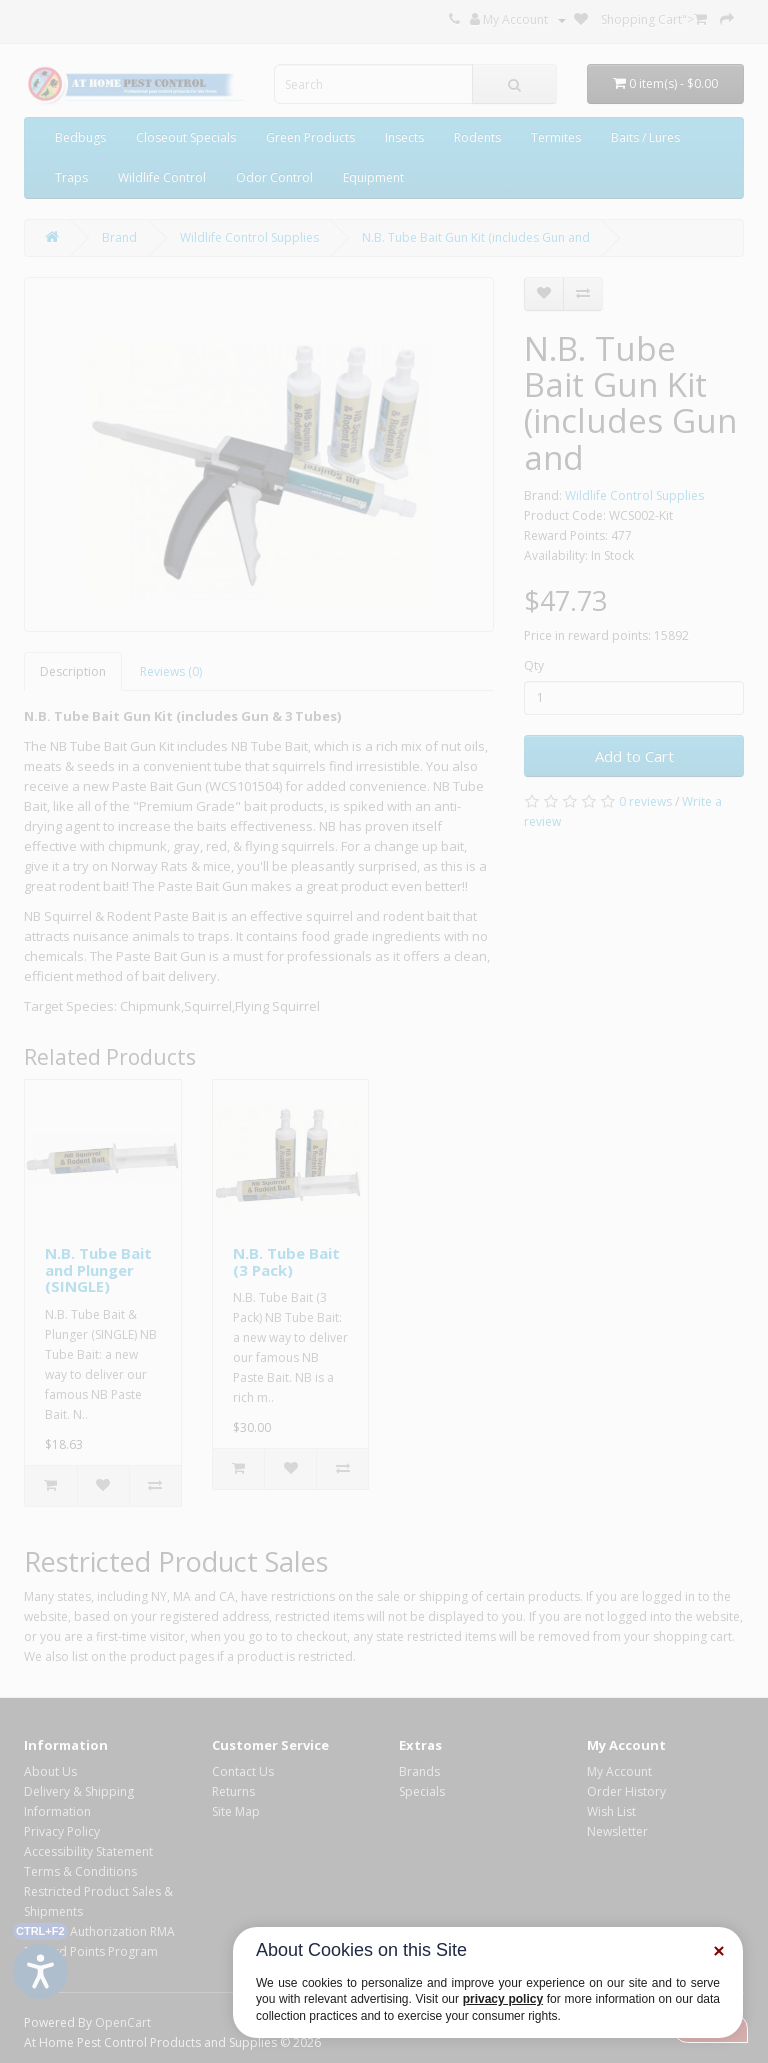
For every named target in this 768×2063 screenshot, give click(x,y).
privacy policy (503, 1999)
